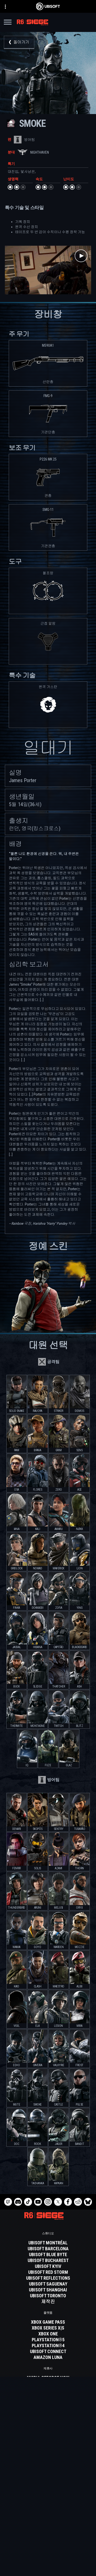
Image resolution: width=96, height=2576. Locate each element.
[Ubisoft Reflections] (48, 2278)
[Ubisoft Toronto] (48, 2295)
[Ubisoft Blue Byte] (48, 2254)
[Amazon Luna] (48, 2357)
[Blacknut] (48, 2383)
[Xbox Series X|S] (48, 2328)
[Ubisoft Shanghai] (48, 2289)
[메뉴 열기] (8, 23)
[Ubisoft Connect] (48, 2523)
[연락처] (48, 2554)
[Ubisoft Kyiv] (48, 2266)
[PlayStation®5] (48, 2339)
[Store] (48, 2517)
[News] (48, 2536)
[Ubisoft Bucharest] (48, 2260)
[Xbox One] (48, 2333)
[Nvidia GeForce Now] (48, 2377)
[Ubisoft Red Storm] (48, 2272)
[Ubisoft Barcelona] (48, 2248)
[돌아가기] (19, 42)
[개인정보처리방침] (48, 2561)
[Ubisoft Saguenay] (48, 2284)
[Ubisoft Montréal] (48, 2242)
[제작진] (48, 2301)
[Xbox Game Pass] (48, 2322)
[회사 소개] (48, 2530)
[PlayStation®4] (48, 2345)
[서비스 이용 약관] (48, 2568)
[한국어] (48, 2475)
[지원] (48, 2542)
